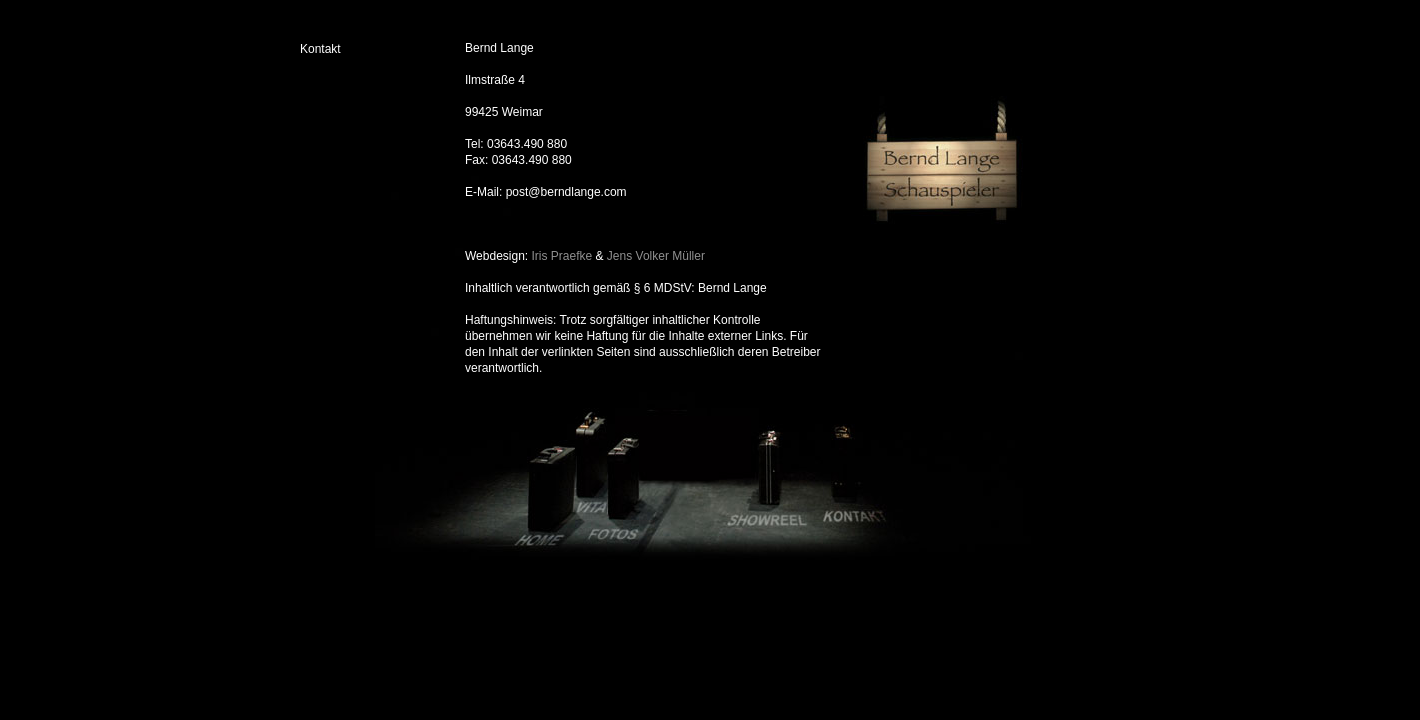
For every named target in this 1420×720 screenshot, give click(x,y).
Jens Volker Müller (656, 256)
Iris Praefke (562, 256)
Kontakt (320, 49)
